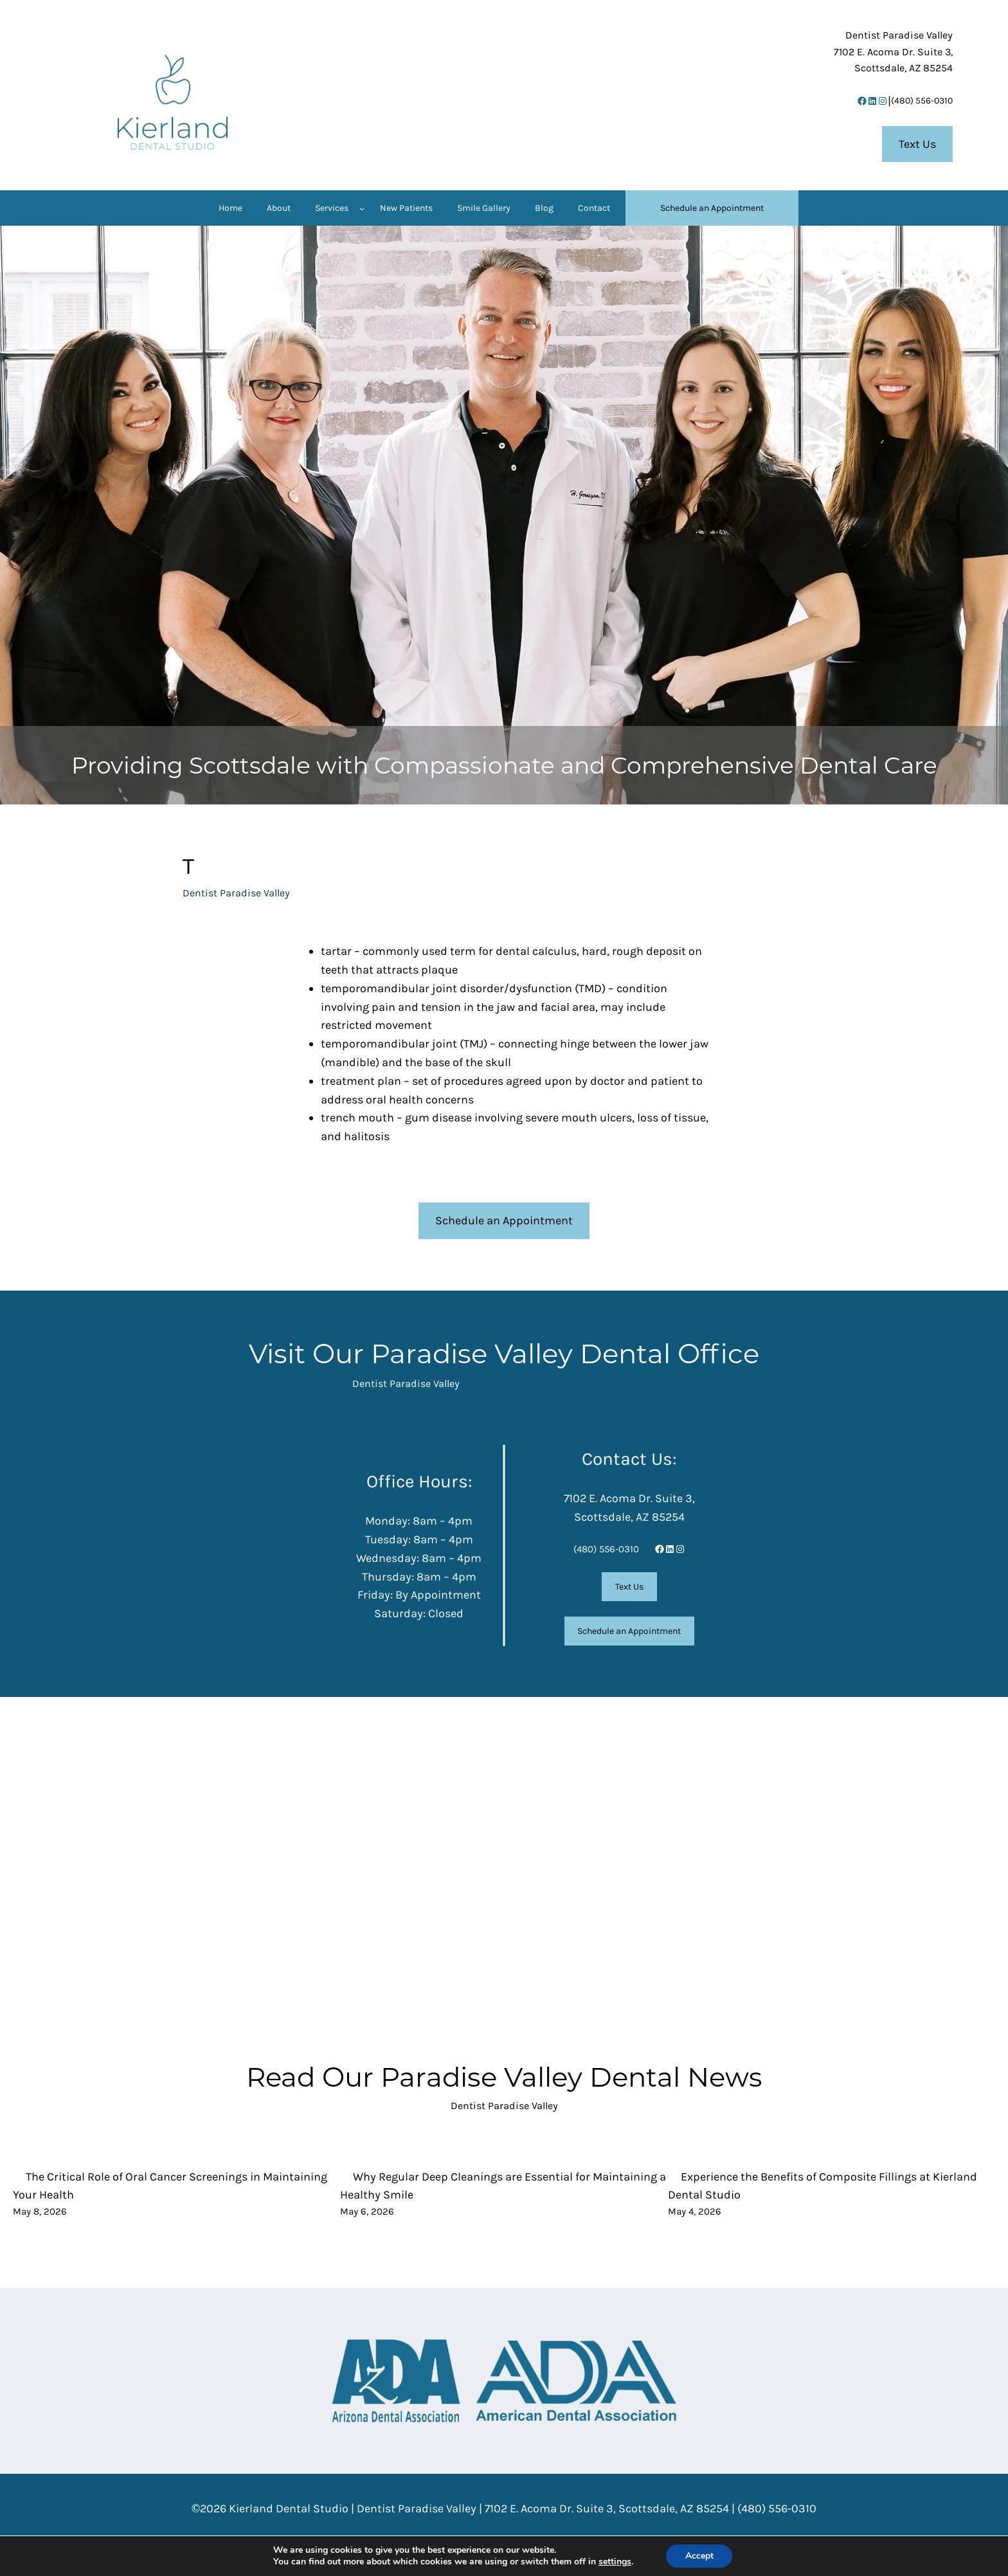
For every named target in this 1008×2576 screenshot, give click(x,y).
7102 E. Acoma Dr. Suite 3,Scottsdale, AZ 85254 (893, 51)
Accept (699, 2556)
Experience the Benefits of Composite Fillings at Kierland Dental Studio (822, 2186)
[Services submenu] (361, 208)
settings (614, 2562)
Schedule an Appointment (504, 1220)
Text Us (917, 144)
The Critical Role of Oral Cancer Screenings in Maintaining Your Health (170, 2186)
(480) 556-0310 (922, 100)
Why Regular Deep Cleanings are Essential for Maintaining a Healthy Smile (503, 2186)
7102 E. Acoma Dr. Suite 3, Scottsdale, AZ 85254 (607, 2508)
